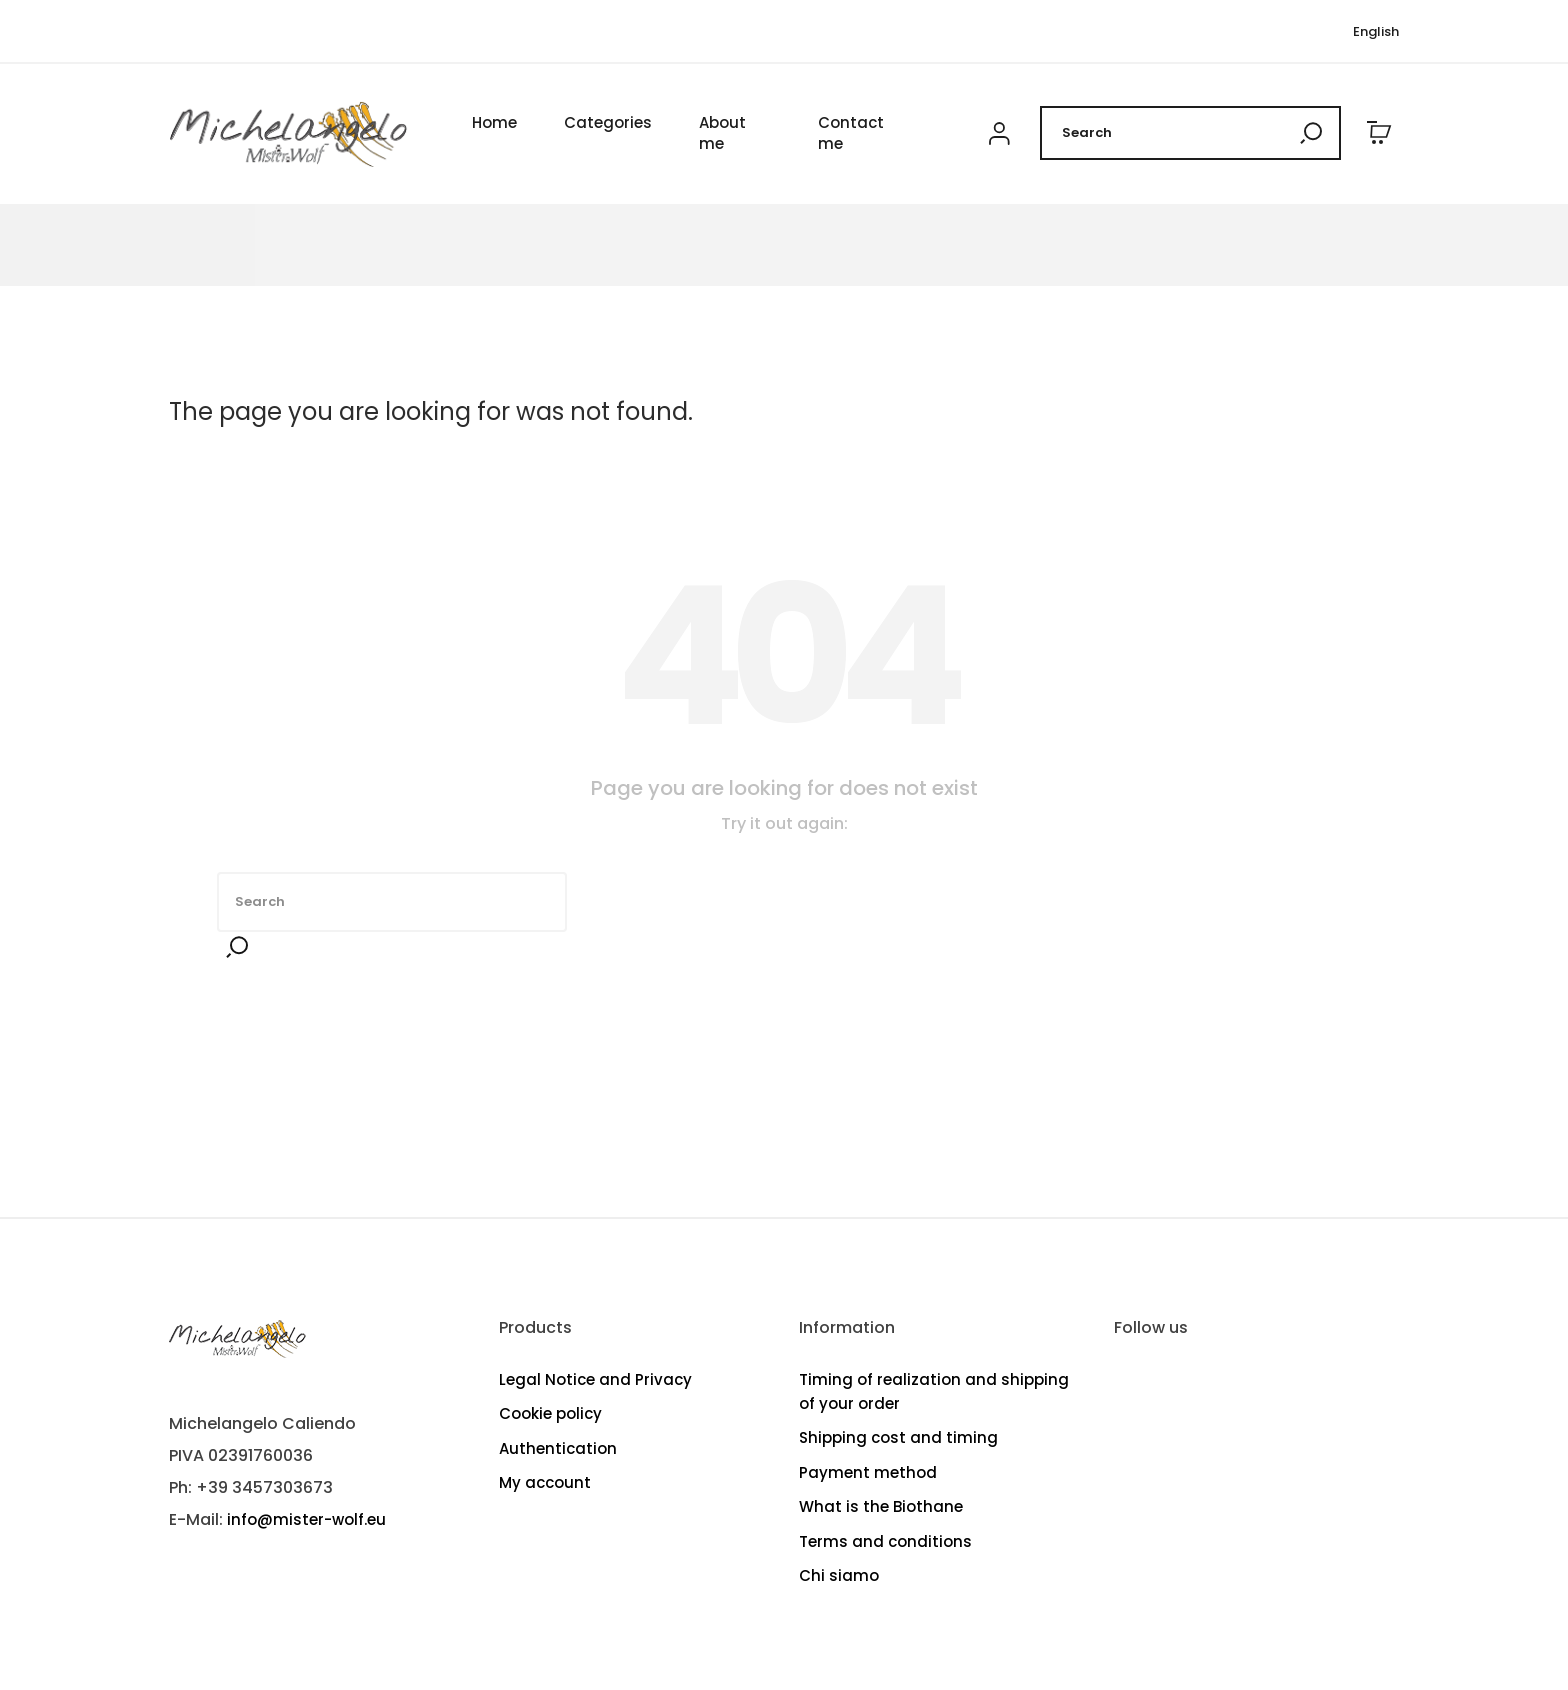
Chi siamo (839, 1575)
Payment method (868, 1472)
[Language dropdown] (1376, 32)
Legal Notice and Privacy (595, 1379)
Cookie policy (550, 1413)
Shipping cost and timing (898, 1437)
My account (545, 1482)
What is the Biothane (881, 1506)
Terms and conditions (885, 1541)
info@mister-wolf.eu (306, 1519)
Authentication (558, 1448)
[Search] (1190, 134)
